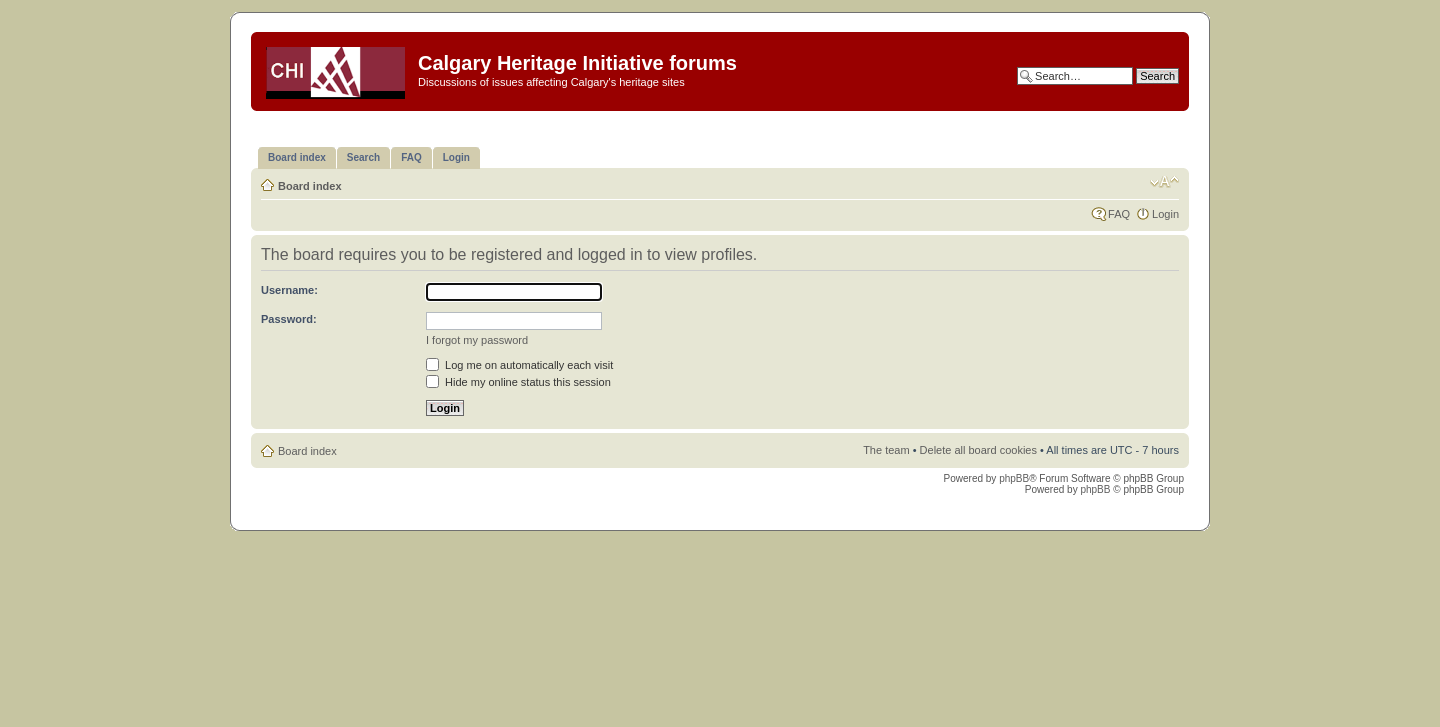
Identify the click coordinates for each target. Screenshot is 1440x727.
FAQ (1119, 214)
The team (886, 450)
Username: (289, 290)
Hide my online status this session (518, 382)
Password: (289, 319)
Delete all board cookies (978, 450)
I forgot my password (477, 340)
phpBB (1014, 478)
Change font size (1164, 182)
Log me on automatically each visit (519, 365)
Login (1165, 214)
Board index (310, 186)
